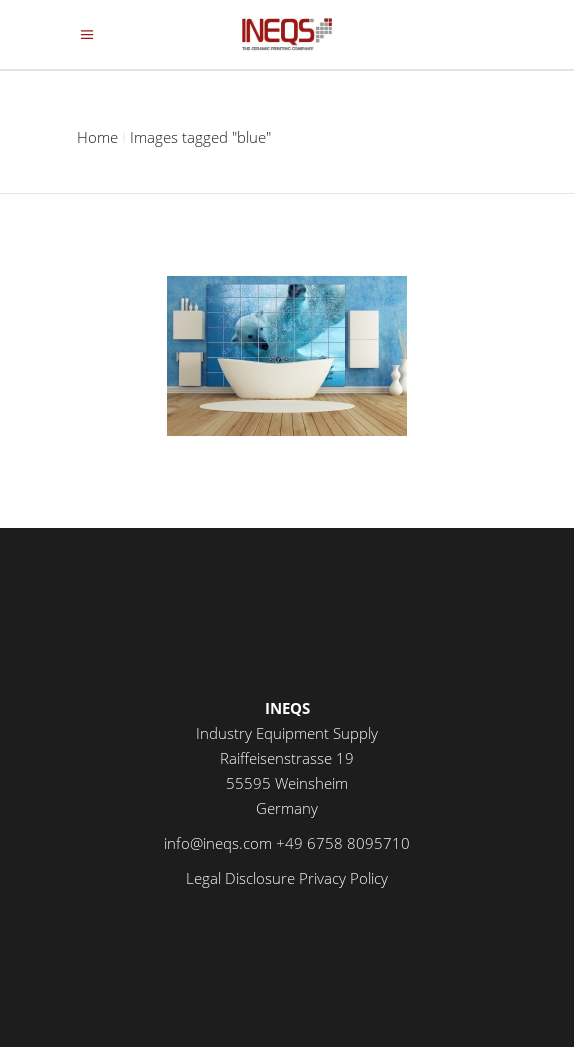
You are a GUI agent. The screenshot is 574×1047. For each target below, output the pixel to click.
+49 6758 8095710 (343, 843)
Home (97, 137)
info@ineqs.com (218, 843)
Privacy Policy (343, 878)
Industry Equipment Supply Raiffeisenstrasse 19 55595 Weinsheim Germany (287, 758)
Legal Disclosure (240, 878)
